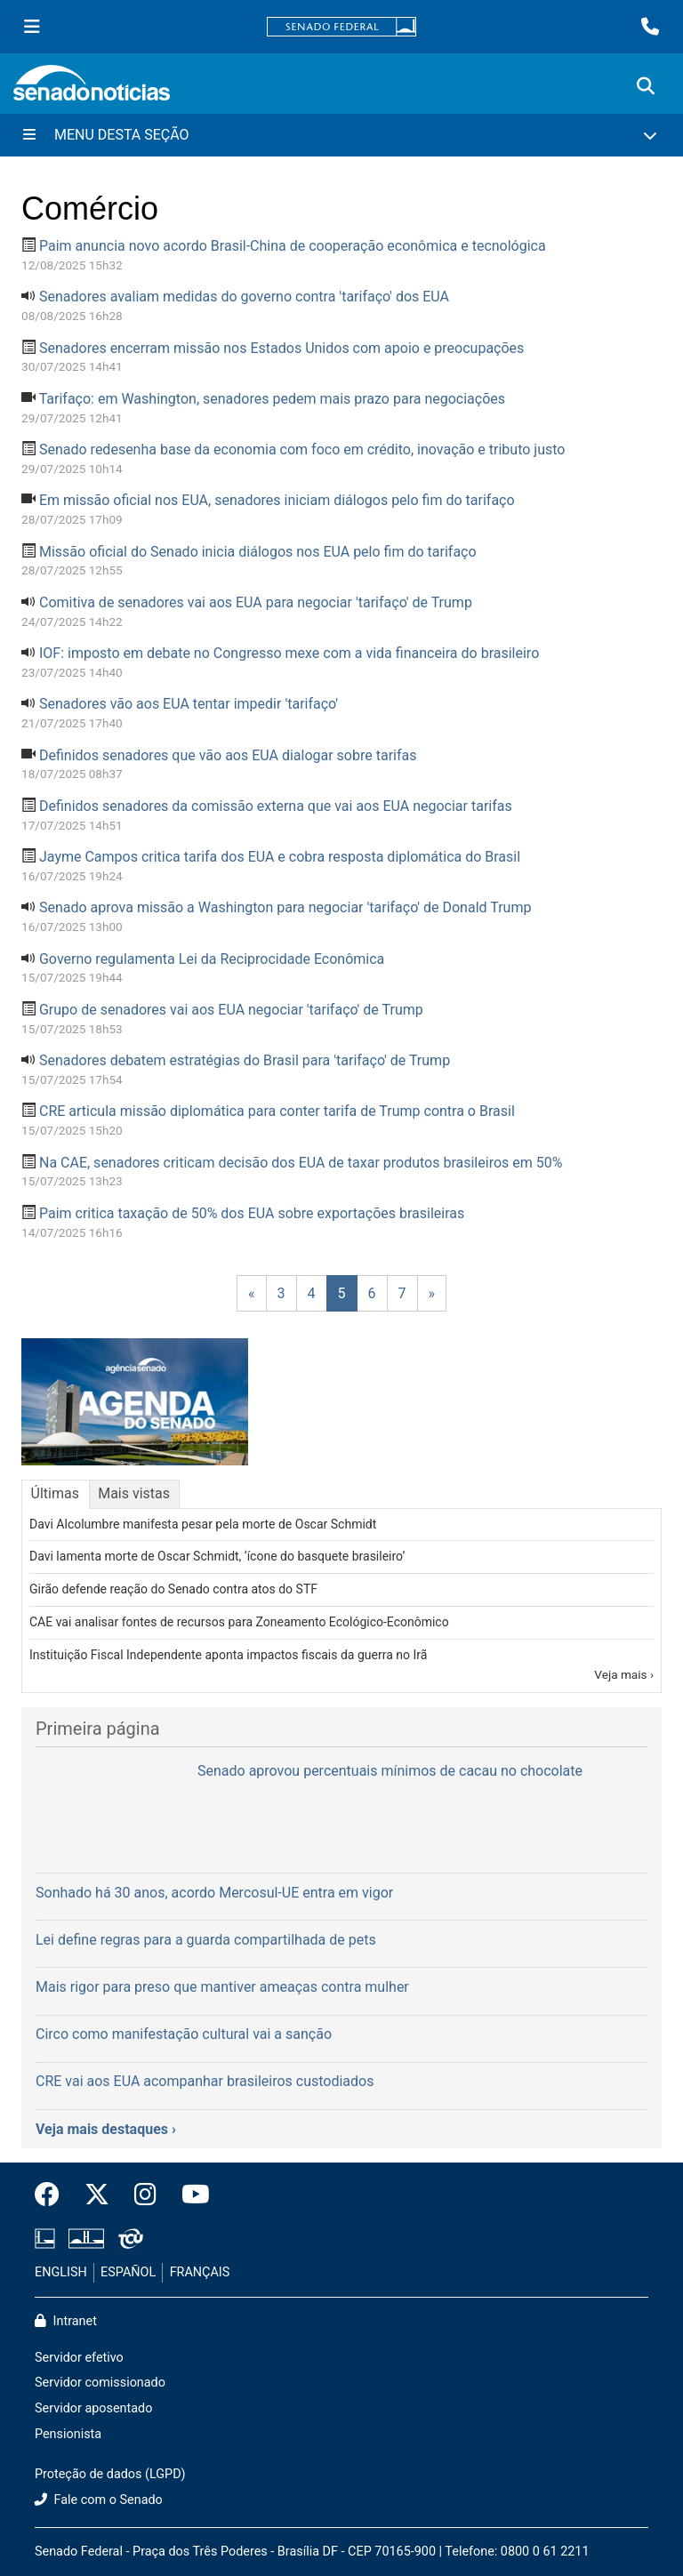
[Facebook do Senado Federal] (53, 2195)
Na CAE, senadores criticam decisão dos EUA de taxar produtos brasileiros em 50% (300, 1162)
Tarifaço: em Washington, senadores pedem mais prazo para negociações (272, 398)
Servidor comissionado (100, 2382)
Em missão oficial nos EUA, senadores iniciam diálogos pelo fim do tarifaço (277, 500)
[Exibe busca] (646, 86)
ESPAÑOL (128, 2272)
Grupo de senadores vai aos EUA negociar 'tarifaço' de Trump (231, 1009)
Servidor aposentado (93, 2408)
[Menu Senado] (32, 26)
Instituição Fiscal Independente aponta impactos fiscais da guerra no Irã (228, 1655)
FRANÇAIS (200, 2272)
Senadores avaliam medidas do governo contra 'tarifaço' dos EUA (244, 296)
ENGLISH (61, 2272)
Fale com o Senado (99, 2500)
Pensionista (68, 2434)
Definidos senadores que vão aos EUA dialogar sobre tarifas (228, 755)
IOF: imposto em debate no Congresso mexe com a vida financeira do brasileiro (289, 653)
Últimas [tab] (55, 1493)
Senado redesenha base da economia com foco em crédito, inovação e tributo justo (302, 449)
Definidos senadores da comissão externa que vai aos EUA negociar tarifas (275, 806)
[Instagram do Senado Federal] (145, 2195)
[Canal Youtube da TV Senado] (189, 2195)
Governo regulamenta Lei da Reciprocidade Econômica (211, 959)
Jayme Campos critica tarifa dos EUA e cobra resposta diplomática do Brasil (279, 856)
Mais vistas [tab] (134, 1493)
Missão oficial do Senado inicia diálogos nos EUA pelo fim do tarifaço (258, 551)
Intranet (66, 2321)
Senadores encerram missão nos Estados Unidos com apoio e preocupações (281, 348)
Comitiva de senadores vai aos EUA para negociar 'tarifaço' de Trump (255, 602)
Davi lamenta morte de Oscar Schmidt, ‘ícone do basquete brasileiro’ (217, 1556)
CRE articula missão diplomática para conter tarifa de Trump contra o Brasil (277, 1111)
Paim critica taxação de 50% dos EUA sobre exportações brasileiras (251, 1213)
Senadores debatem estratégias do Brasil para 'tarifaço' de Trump (244, 1060)
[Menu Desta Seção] (341, 135)
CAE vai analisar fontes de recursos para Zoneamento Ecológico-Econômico (239, 1622)
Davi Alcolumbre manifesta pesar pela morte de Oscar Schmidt (202, 1524)
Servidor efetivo (79, 2357)
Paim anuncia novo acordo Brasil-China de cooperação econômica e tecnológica (292, 245)
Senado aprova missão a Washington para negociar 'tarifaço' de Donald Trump (285, 907)
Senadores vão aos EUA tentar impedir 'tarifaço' (188, 703)
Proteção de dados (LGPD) (110, 2474)
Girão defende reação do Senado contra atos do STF (173, 1589)
